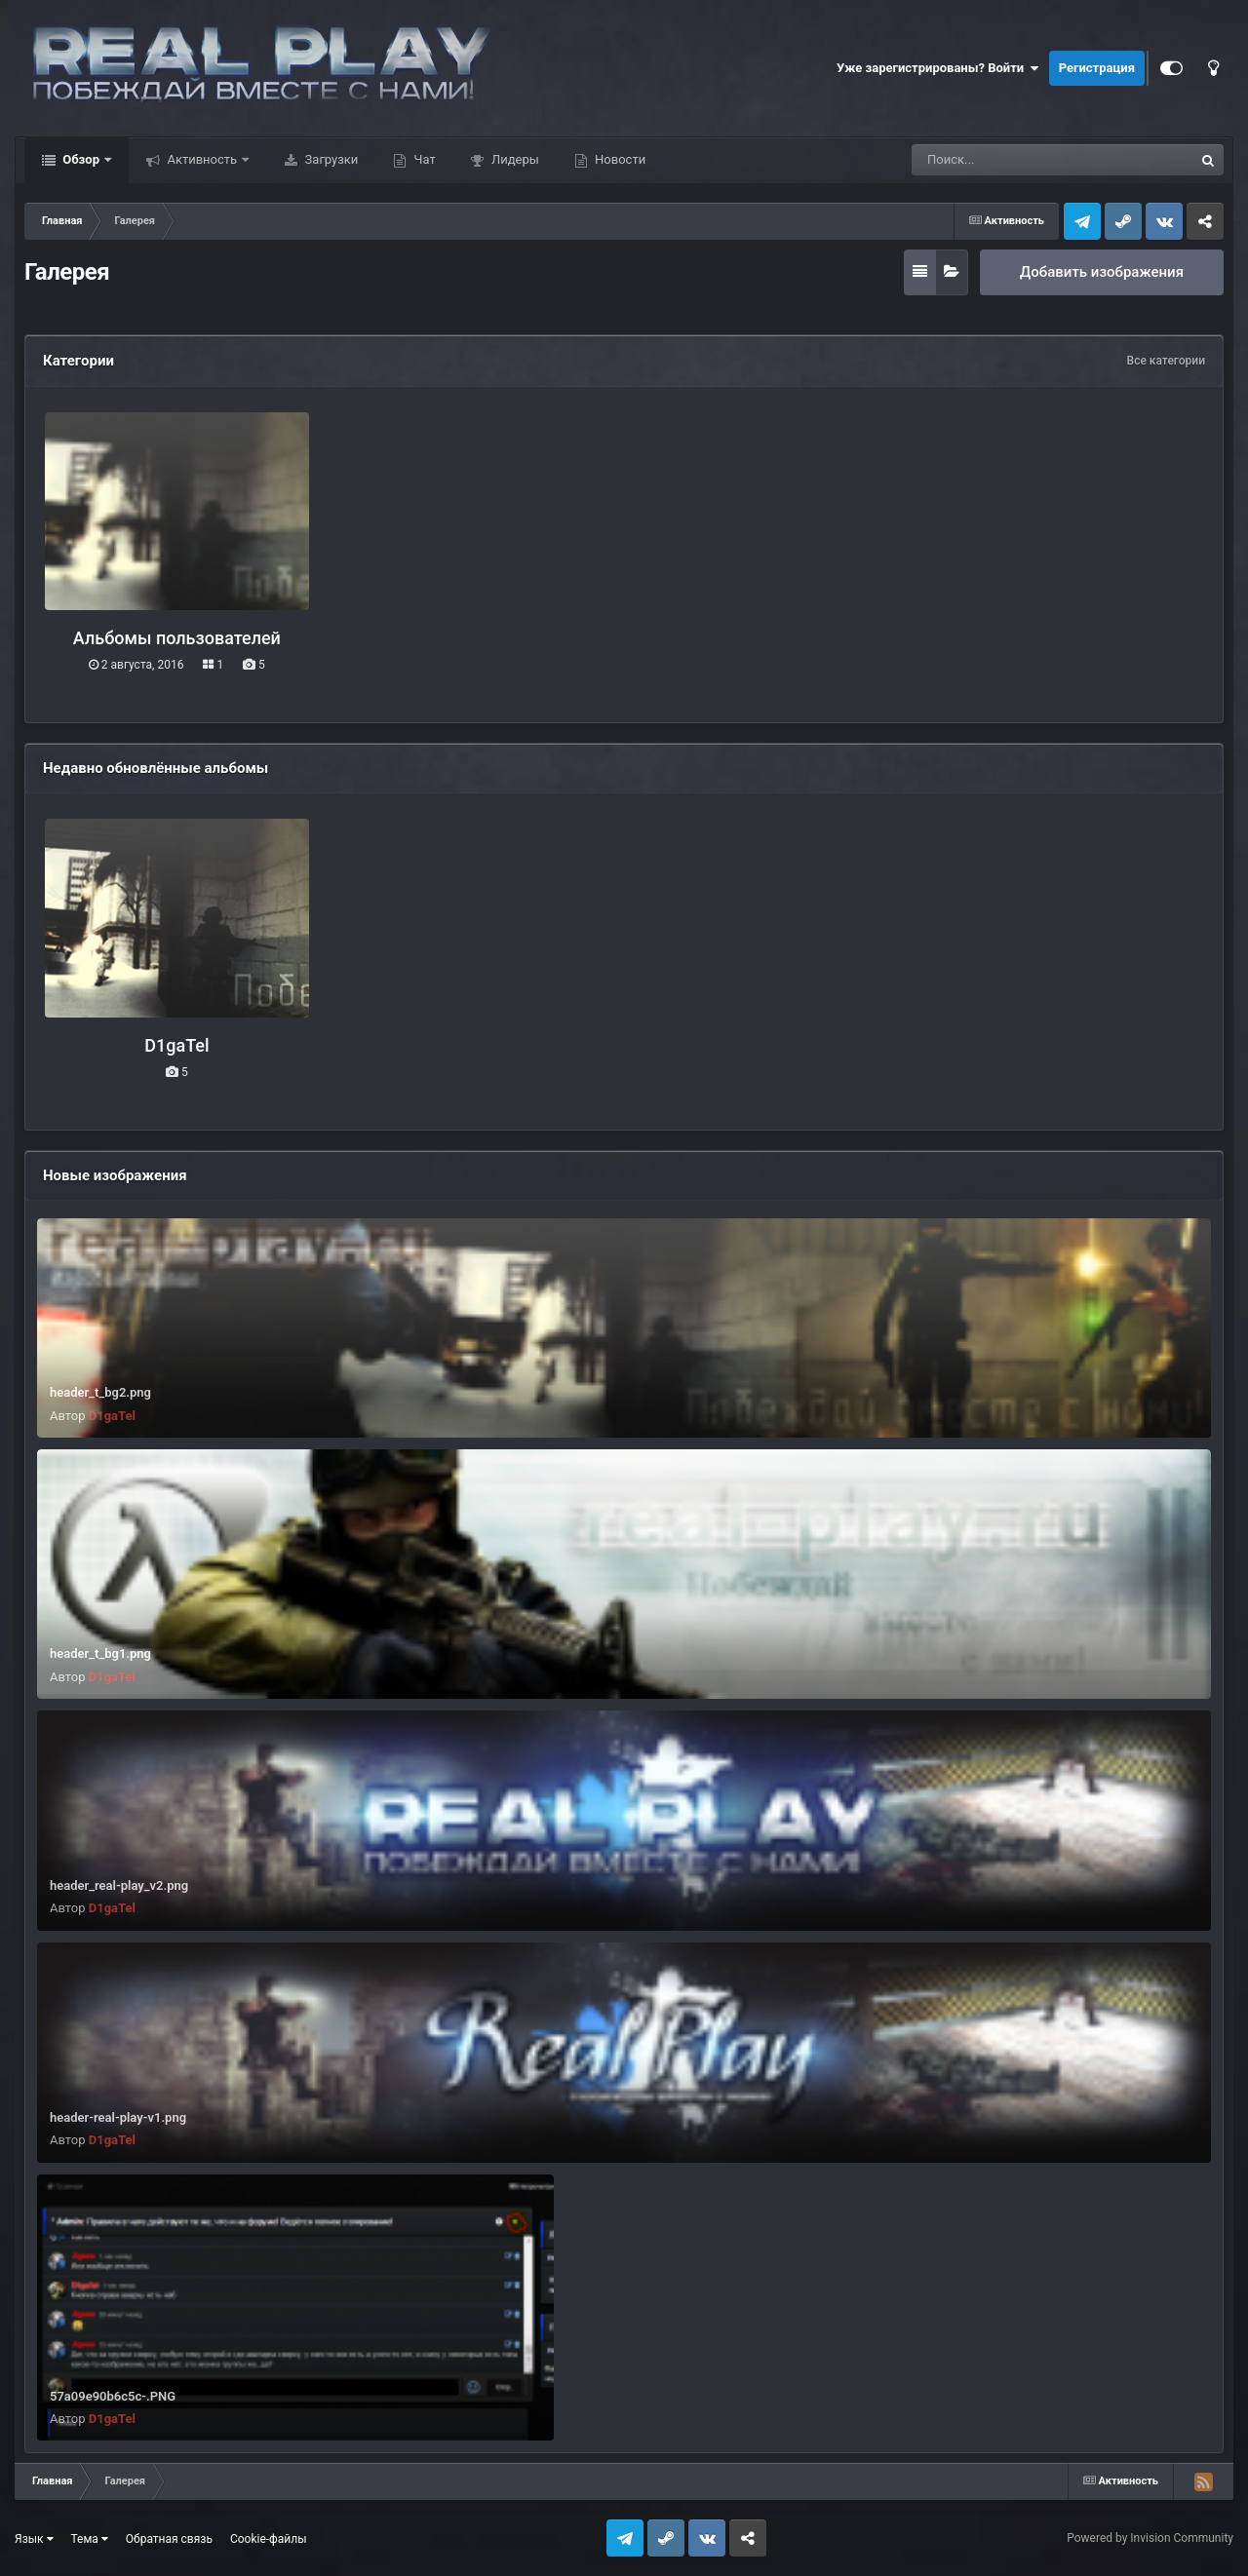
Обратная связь (169, 2539)
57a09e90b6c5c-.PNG (113, 2396)
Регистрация (1097, 67)
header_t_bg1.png (100, 1653)
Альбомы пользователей (177, 638)
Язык (34, 2539)
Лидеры (513, 159)
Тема (89, 2539)
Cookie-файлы (268, 2539)
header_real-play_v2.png (119, 1885)
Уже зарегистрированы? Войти (938, 68)
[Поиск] (1016, 159)
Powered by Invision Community (1150, 2538)
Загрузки (329, 159)
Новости (618, 159)
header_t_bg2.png (100, 1392)
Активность (202, 159)
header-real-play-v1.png (118, 2117)
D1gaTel (176, 1045)
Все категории (1166, 360)
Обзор (80, 159)
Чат (422, 159)
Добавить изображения (1102, 272)
